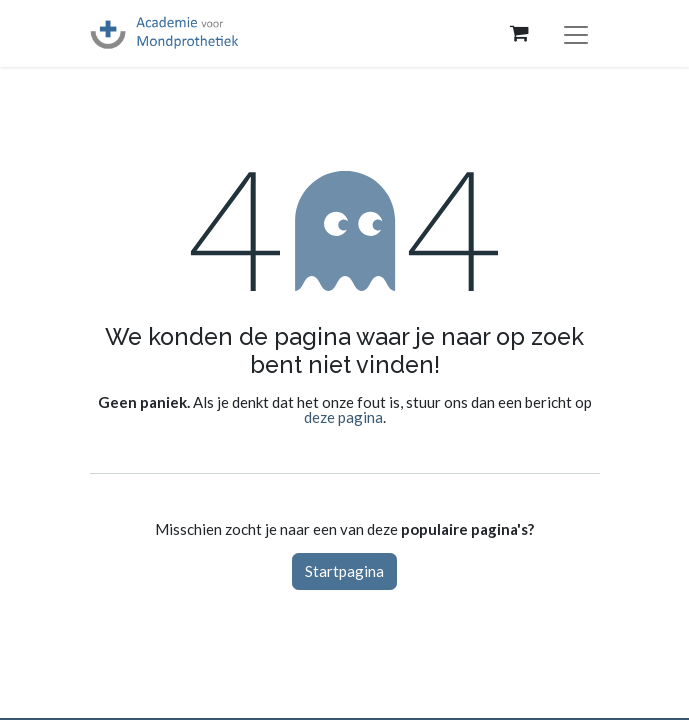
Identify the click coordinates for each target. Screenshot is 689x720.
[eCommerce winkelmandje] (520, 33)
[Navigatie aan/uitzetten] (576, 33)
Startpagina (344, 571)
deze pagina (343, 417)
